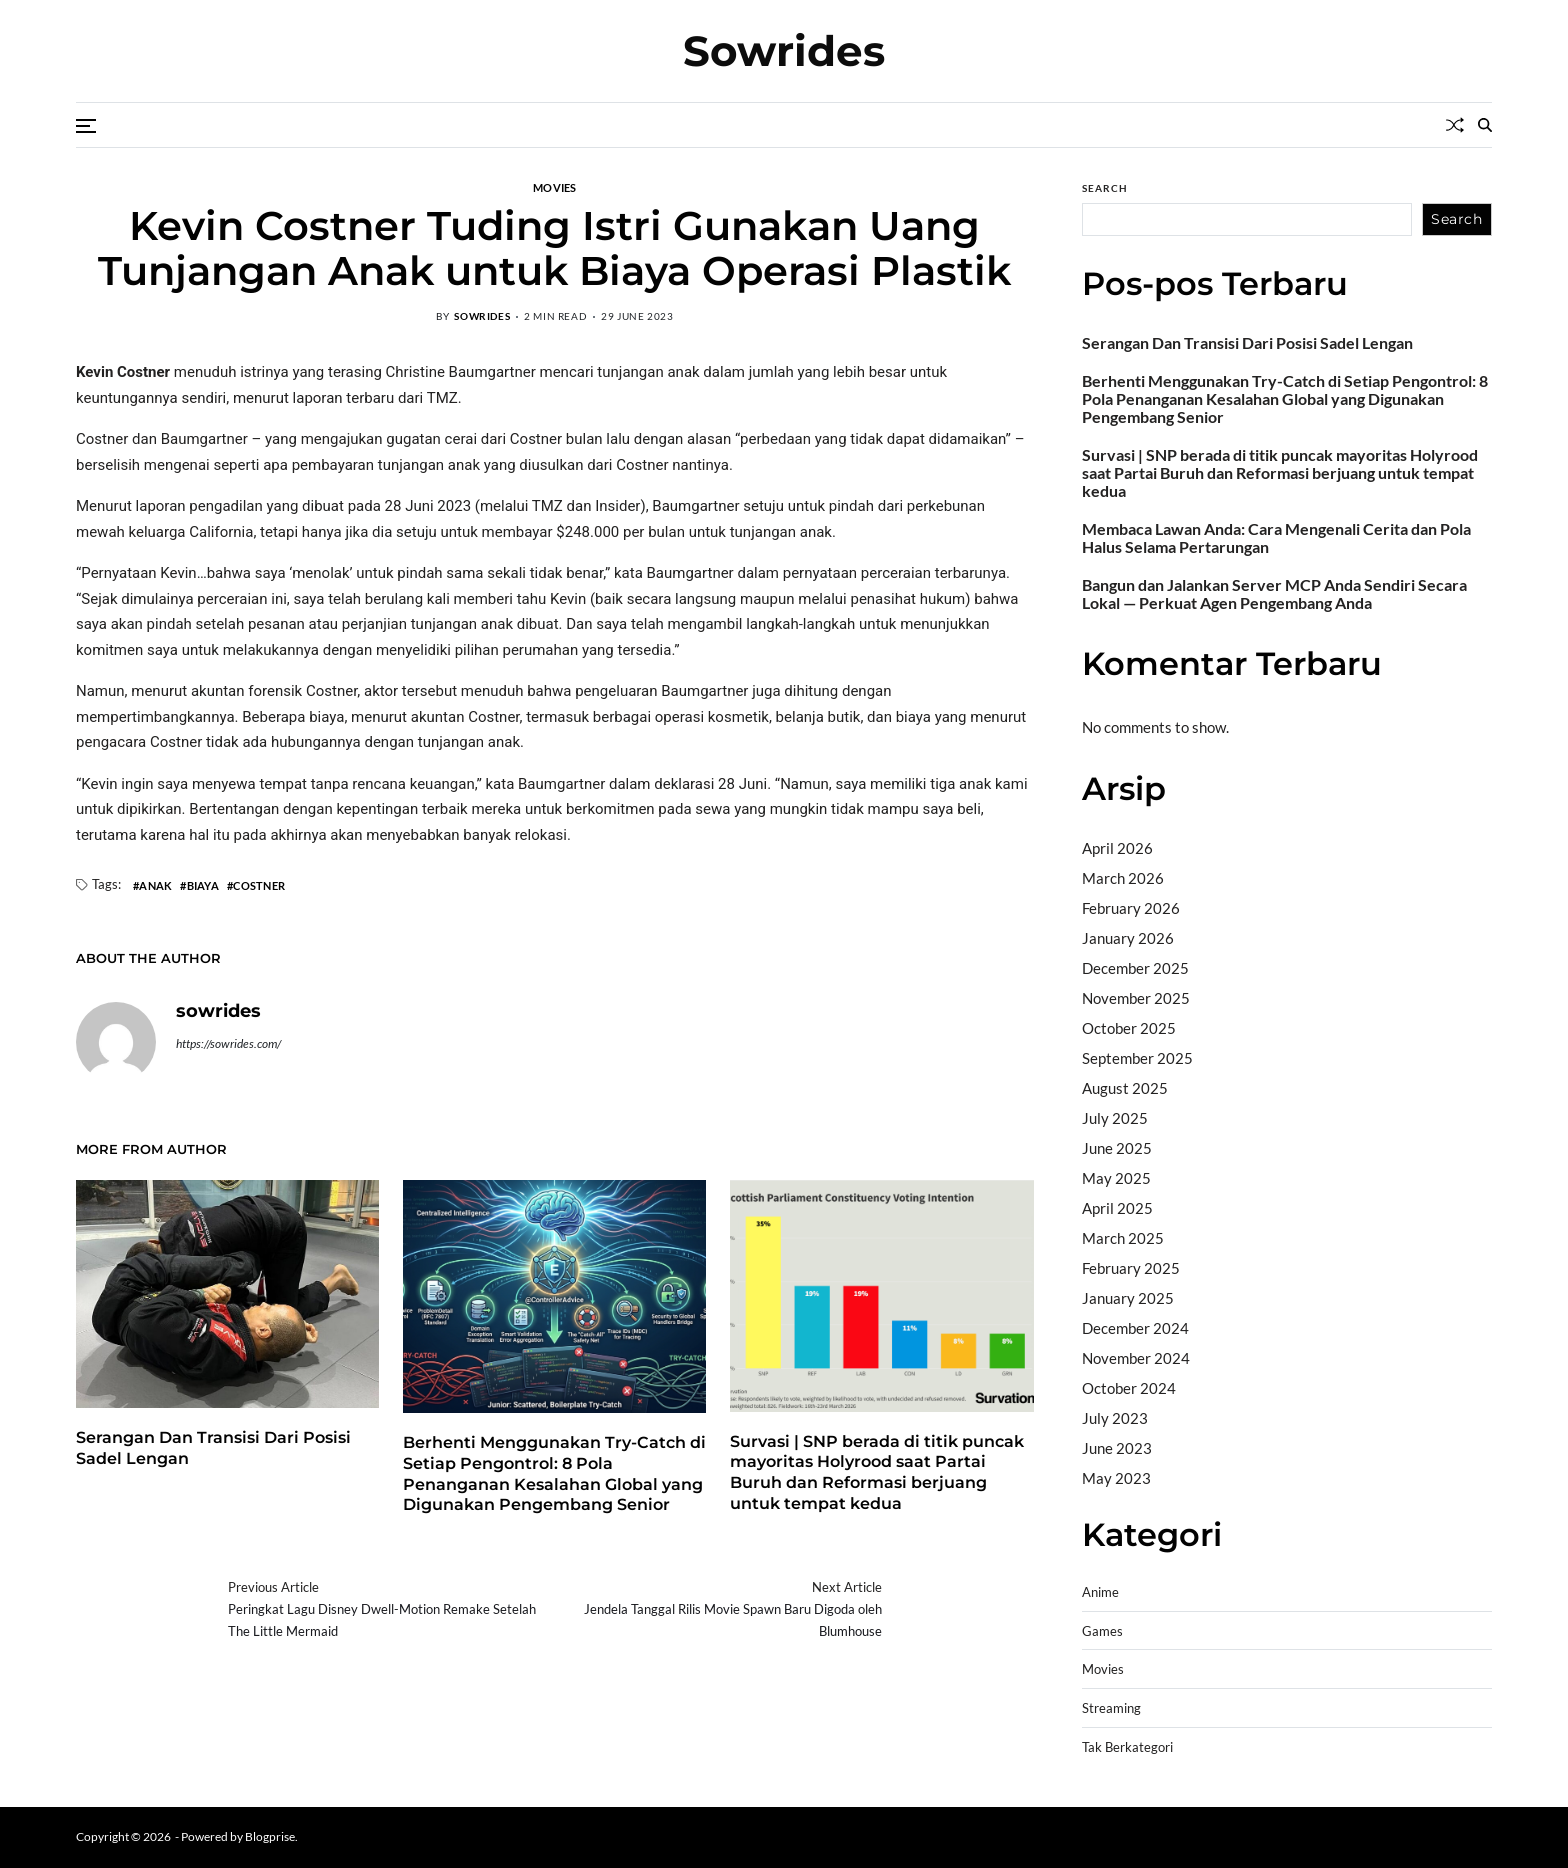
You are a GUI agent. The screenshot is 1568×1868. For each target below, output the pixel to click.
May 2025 (1116, 1178)
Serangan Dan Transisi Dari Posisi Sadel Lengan (1247, 343)
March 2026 (1123, 878)
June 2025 (1117, 1148)
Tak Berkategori (1127, 1747)
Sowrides (784, 51)
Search (1105, 188)
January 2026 (1128, 938)
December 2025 (1135, 968)
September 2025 (1137, 1058)
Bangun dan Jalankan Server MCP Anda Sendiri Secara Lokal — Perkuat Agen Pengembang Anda (1274, 594)
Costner (259, 885)
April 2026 (1117, 848)
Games (1102, 1631)
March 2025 (1123, 1238)
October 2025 (1129, 1028)
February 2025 (1131, 1268)
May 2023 (1116, 1478)
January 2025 (1128, 1298)
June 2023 (1117, 1448)
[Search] (1485, 125)
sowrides (482, 316)
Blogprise (270, 1836)
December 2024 (1135, 1328)
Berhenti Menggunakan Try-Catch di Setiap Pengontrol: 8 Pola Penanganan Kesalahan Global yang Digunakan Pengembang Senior (1285, 399)
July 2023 (1115, 1418)
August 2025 (1125, 1088)
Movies (555, 187)
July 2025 (1115, 1118)
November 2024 (1136, 1358)
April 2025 (1117, 1208)
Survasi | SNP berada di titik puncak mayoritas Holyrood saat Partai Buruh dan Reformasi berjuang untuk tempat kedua (877, 1472)
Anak (155, 885)
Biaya (203, 885)
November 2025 (1136, 998)
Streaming (1111, 1708)
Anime (1100, 1592)
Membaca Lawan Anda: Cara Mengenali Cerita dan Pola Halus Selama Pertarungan (1276, 538)
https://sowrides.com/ (228, 1043)
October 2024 (1129, 1388)
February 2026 (1131, 908)
